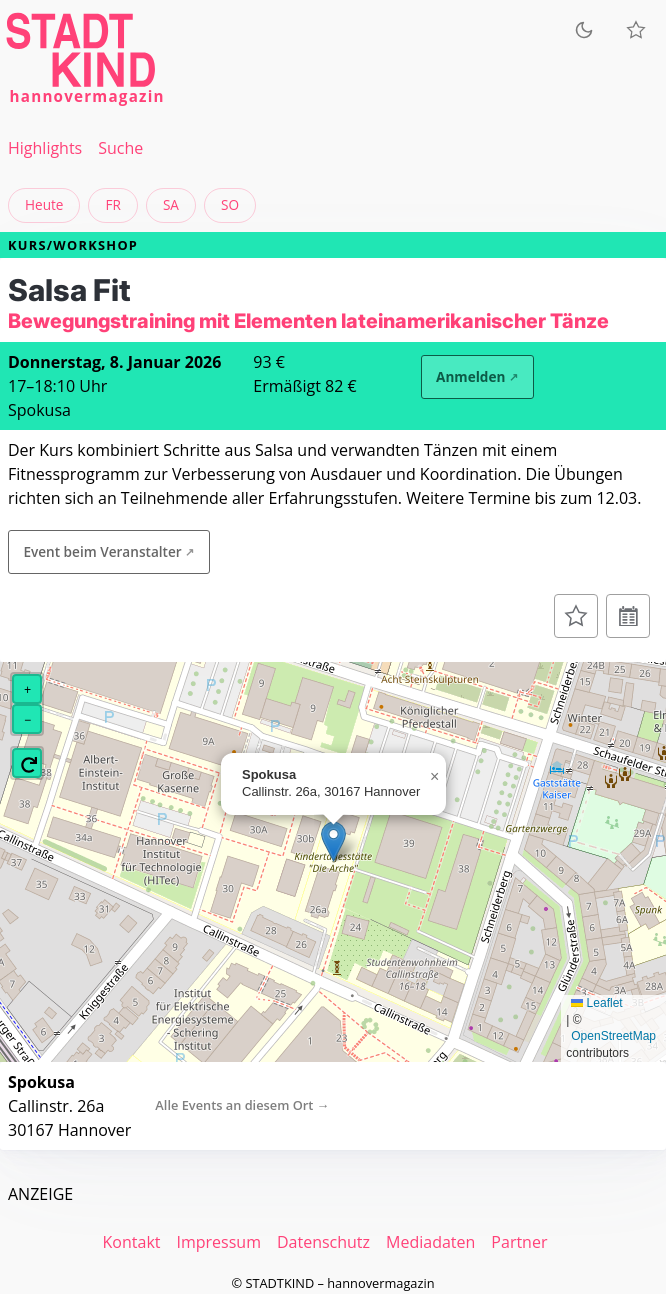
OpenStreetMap (613, 1036)
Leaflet (596, 1003)
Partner (519, 1242)
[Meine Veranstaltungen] (636, 30)
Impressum (218, 1242)
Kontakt (132, 1242)
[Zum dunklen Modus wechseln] (584, 30)
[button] (333, 841)
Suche (120, 148)
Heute (44, 204)
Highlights (45, 148)
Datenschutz (323, 1242)
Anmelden (470, 376)
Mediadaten (430, 1242)
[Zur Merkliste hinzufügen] (576, 616)
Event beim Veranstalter (102, 551)
